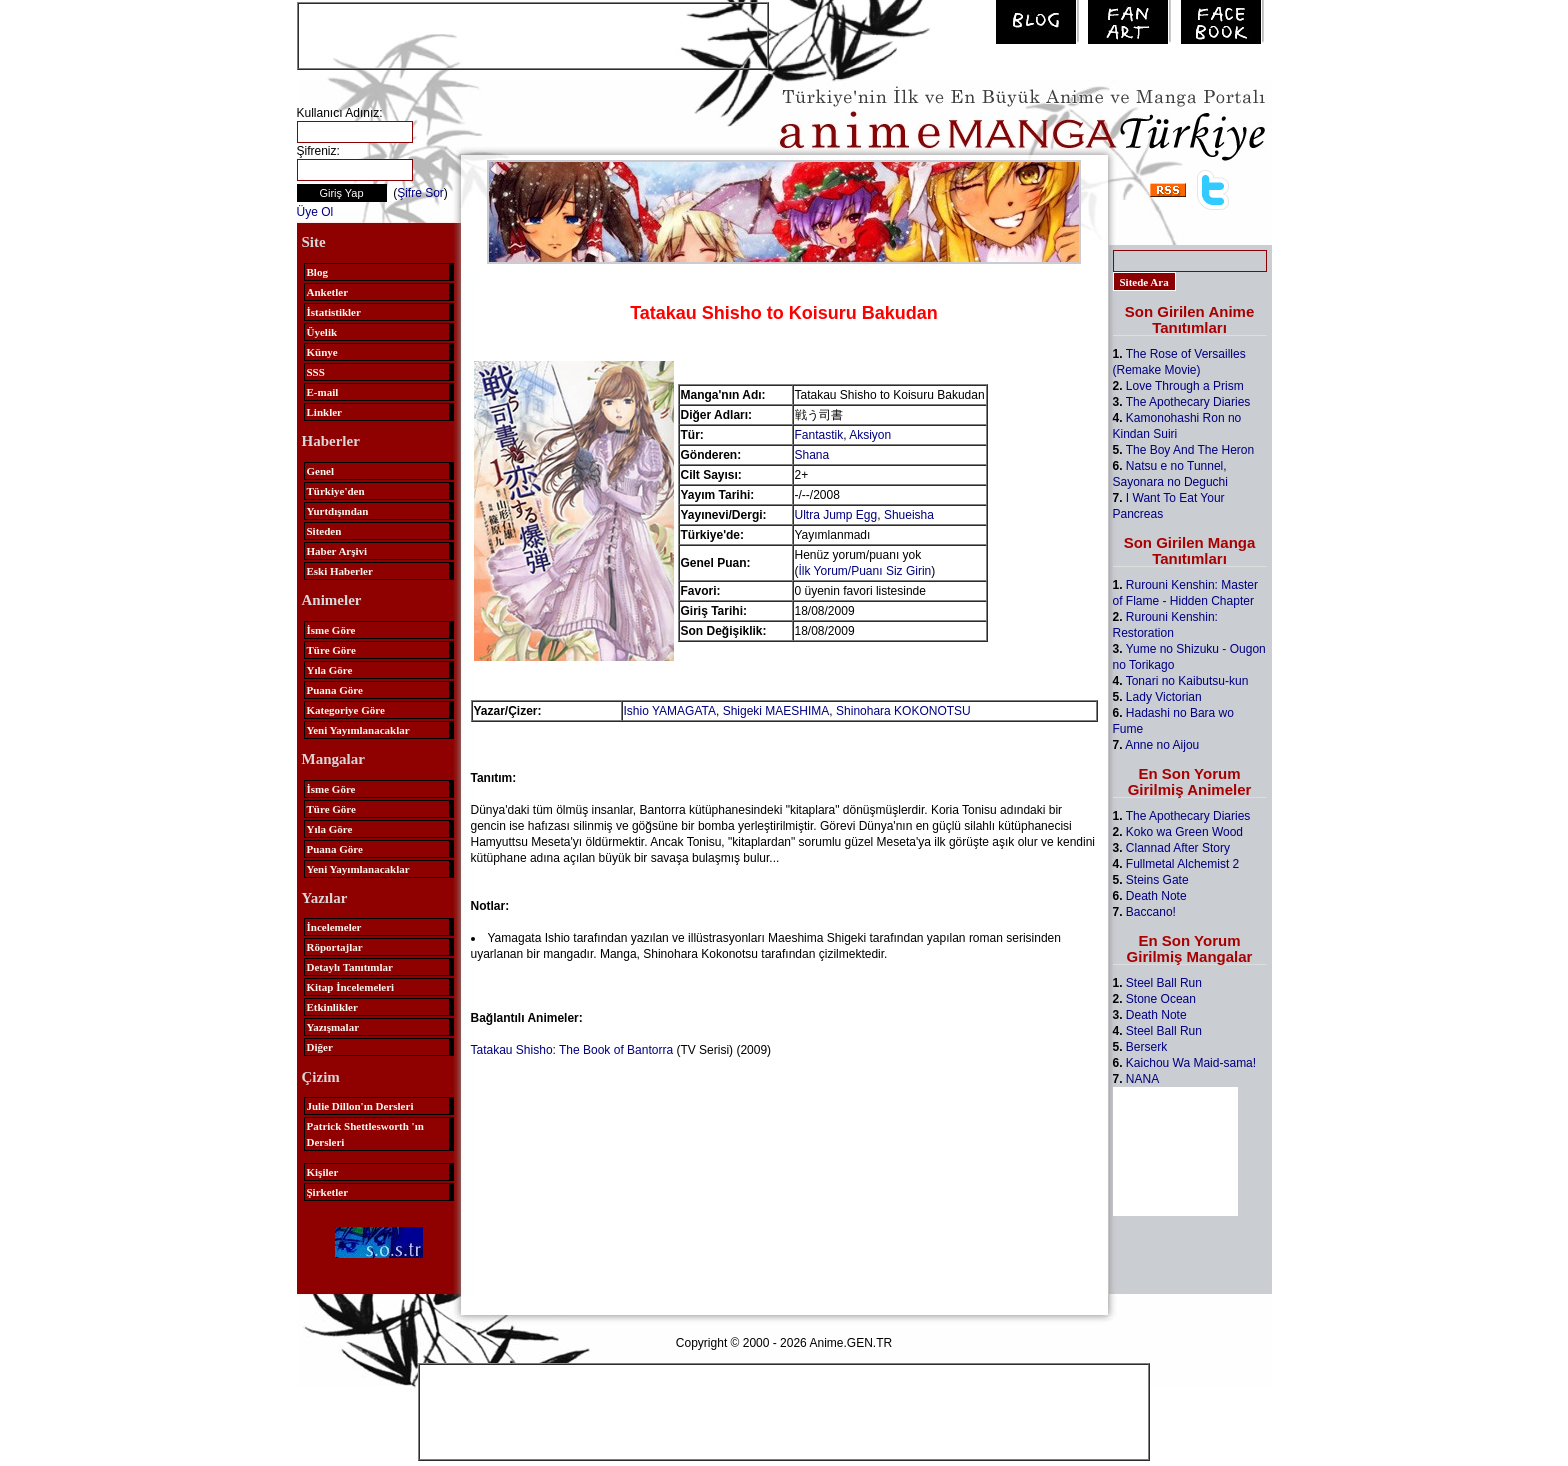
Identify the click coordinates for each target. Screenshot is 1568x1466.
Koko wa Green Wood (1184, 832)
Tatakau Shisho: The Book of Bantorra (572, 1050)
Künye (322, 352)
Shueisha (909, 515)
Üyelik (322, 332)
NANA (1142, 1079)
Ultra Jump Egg (836, 515)
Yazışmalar (333, 1027)
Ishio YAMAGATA (670, 711)
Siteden (324, 531)
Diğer (320, 1047)
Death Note (1156, 896)
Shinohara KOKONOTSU (903, 711)
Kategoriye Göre (346, 710)
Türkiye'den (336, 491)
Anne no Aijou (1162, 745)
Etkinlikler (332, 1007)
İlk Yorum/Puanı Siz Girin (865, 571)
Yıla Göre (330, 670)
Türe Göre (331, 650)
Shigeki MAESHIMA (776, 711)
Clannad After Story (1178, 848)
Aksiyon (870, 435)
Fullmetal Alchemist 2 (1182, 864)
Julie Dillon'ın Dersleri (360, 1106)
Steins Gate (1157, 880)
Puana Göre (335, 690)
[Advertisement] (533, 34)
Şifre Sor (420, 193)
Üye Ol (315, 212)
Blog (317, 272)
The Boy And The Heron (1190, 450)
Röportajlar (335, 947)
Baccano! (1151, 912)
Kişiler (323, 1172)
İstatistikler (334, 312)
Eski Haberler (340, 571)
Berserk (1146, 1047)
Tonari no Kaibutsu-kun (1187, 681)
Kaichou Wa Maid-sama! (1191, 1063)
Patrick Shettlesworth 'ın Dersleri (365, 1134)
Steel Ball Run (1164, 983)
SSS (316, 372)
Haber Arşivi (337, 551)
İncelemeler (334, 927)
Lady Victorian (1164, 697)
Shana (812, 455)
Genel (321, 471)
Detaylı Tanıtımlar (350, 967)
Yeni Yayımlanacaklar (358, 730)
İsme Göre (331, 630)
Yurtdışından (338, 511)
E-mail (323, 392)
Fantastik (819, 435)
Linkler (324, 412)
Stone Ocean (1161, 999)
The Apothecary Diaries (1188, 402)
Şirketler (328, 1192)
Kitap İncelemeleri (351, 987)
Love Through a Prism (1185, 386)
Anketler (328, 292)
